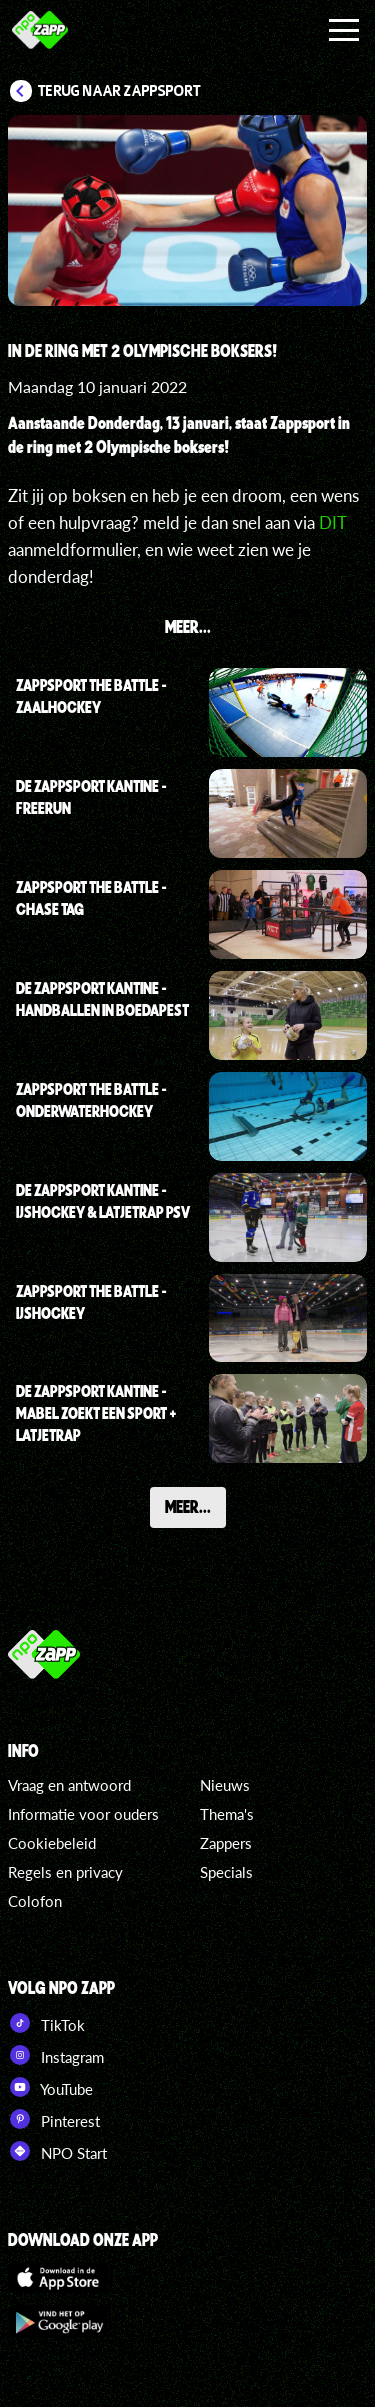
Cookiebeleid (52, 1843)
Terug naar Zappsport (119, 91)
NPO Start (57, 2151)
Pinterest (54, 2119)
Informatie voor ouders (83, 1814)
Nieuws (225, 1785)
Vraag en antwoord (69, 1785)
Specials (226, 1872)
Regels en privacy (65, 1872)
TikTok (46, 2023)
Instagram (56, 2055)
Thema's (227, 1814)
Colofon (35, 1901)
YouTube (50, 2087)
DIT (332, 522)
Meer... (188, 1506)
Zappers (226, 1843)
